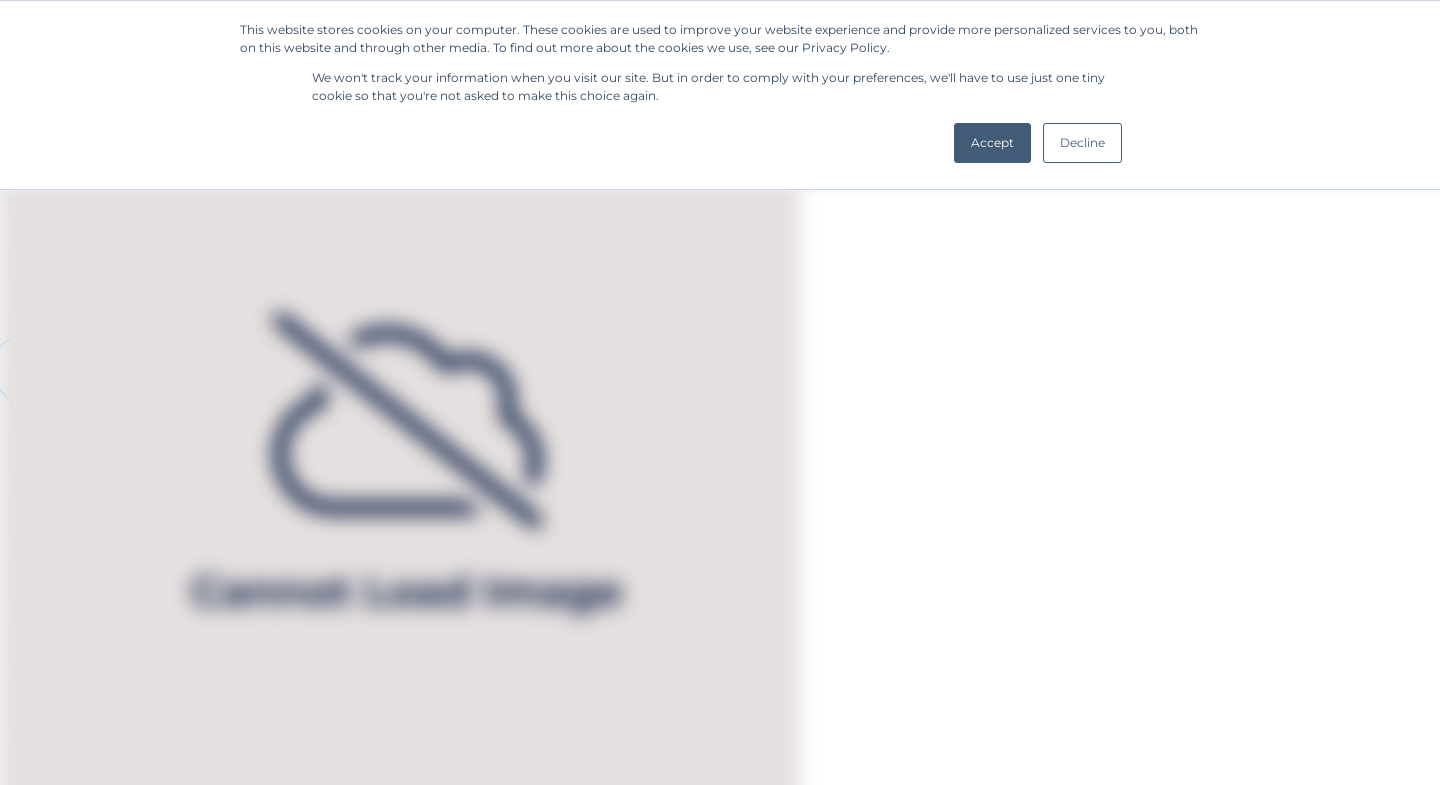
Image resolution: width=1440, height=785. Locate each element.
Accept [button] (992, 142)
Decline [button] (1082, 142)
